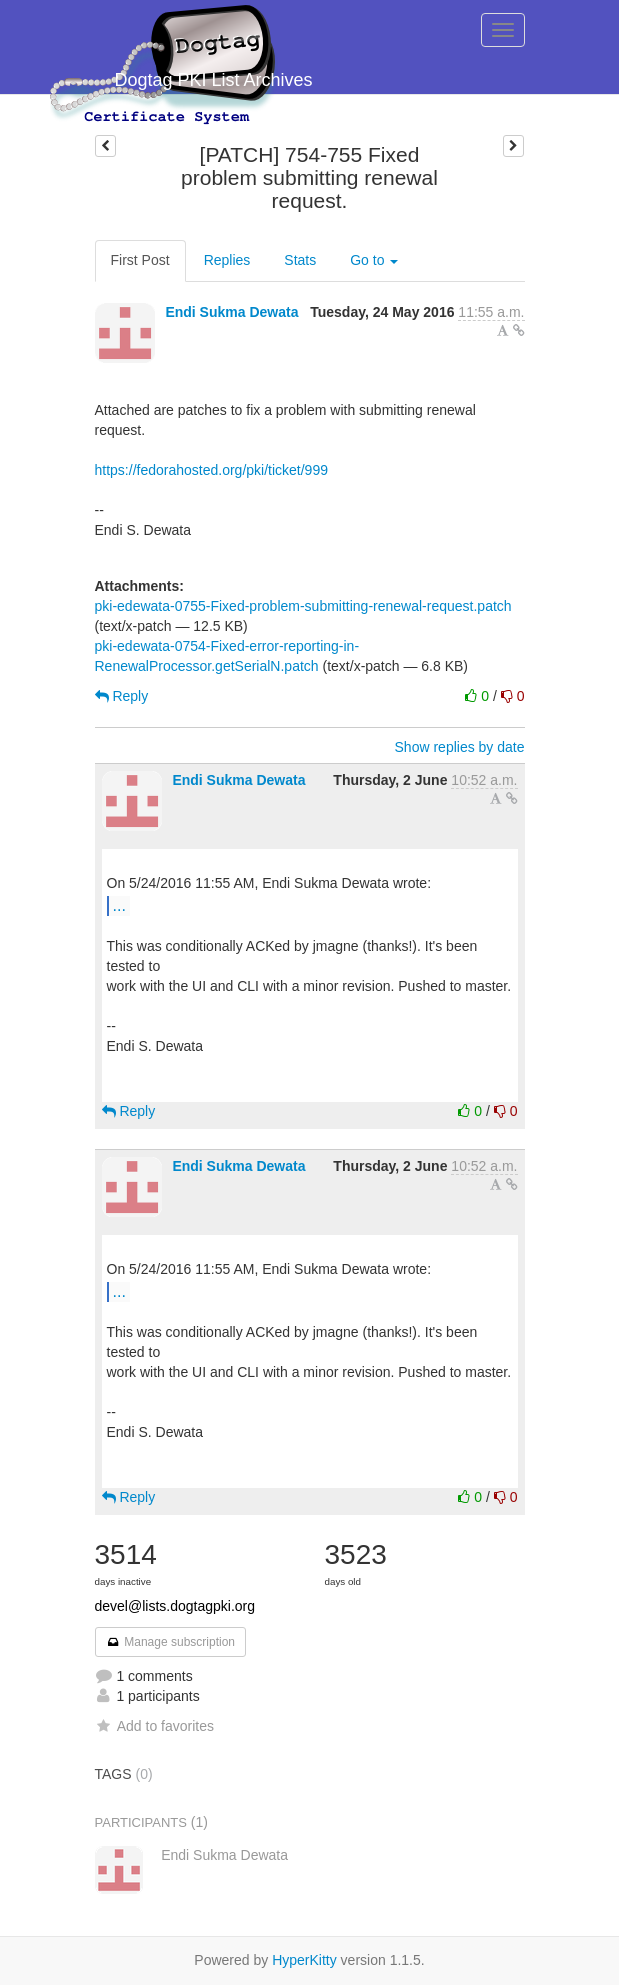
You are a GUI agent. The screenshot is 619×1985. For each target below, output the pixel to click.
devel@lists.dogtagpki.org (175, 1606)
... (119, 905)
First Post (140, 260)
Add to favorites (154, 1726)
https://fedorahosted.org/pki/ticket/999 (211, 470)
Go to (374, 260)
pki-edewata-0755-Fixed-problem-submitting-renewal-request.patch (303, 606)
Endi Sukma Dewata (231, 312)
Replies (227, 260)
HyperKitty (304, 1960)
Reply (122, 696)
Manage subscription (171, 1642)
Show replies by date (460, 747)
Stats (300, 260)
